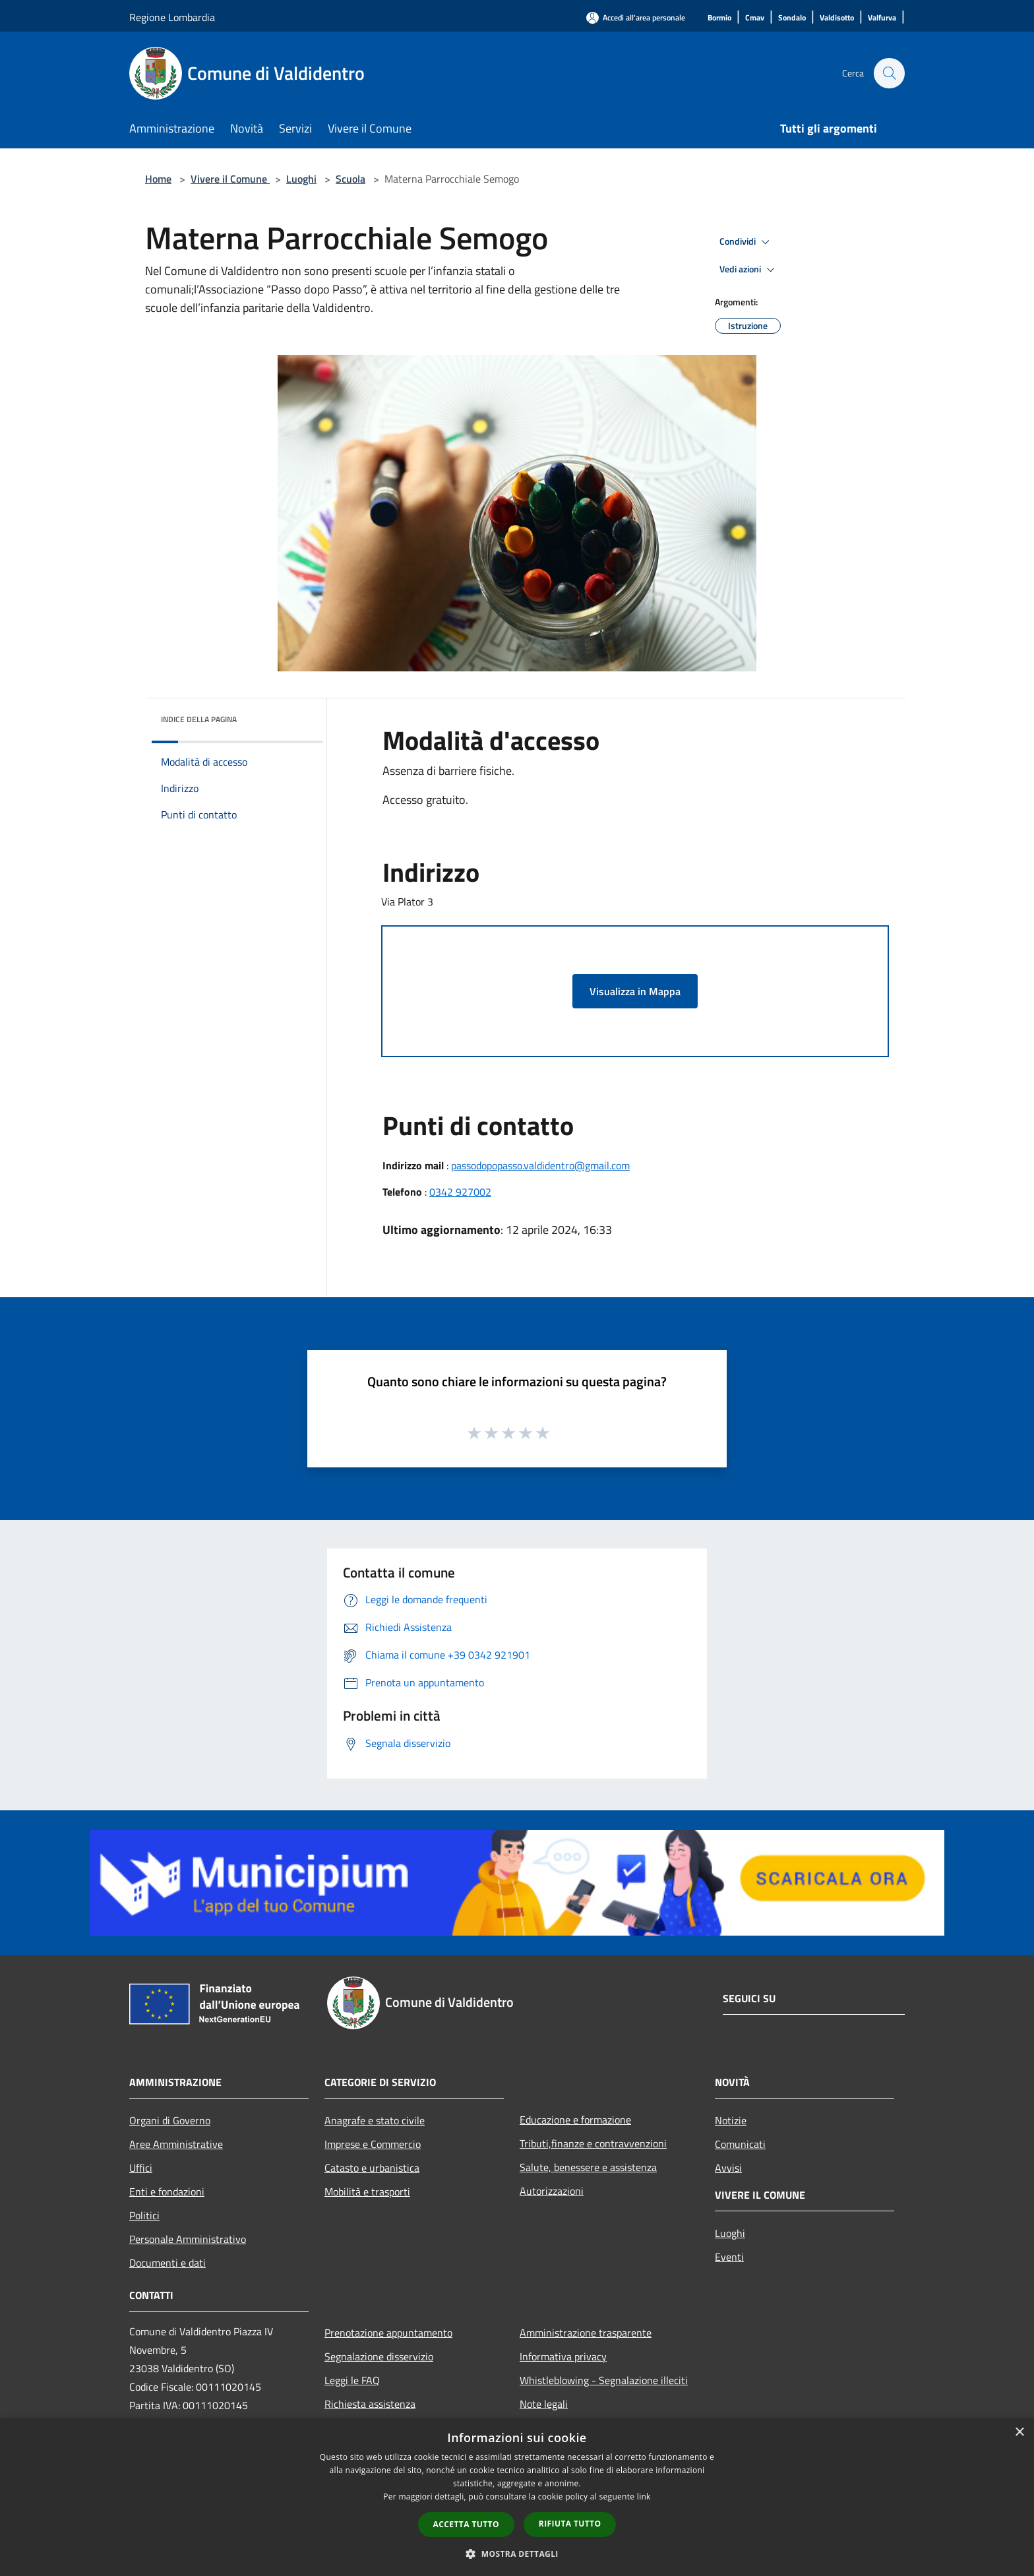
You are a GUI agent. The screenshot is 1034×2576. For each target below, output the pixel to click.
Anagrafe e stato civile (374, 2120)
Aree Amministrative (176, 2144)
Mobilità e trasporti (367, 2191)
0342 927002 (460, 1192)
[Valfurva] (882, 18)
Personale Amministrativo (187, 2239)
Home (158, 179)
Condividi (746, 242)
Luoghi (301, 179)
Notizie (730, 2120)
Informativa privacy (563, 2356)
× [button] (1019, 2433)
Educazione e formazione (575, 2120)
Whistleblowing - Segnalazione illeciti (604, 2380)
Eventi (729, 2257)
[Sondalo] (792, 18)
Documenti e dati (167, 2263)
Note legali (544, 2404)
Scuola (350, 179)
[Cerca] (889, 73)
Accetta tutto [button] (466, 2524)
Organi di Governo (169, 2120)
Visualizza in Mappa (635, 991)
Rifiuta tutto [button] (570, 2523)
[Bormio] (719, 18)
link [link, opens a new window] (644, 2496)
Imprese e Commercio (372, 2144)
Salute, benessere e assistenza (588, 2167)
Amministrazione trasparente (586, 2333)
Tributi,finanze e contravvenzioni (593, 2143)
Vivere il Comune (230, 179)
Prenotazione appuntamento (388, 2333)
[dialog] (517, 2497)
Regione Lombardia (172, 17)
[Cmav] (754, 18)
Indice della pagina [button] (199, 719)
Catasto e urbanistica (371, 2168)
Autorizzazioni (552, 2191)
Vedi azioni (749, 270)
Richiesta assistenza (369, 2404)
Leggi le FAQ (352, 2380)
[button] (517, 2553)
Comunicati (740, 2144)
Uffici (140, 2168)
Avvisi (728, 2168)
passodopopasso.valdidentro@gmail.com (540, 1165)
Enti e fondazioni (166, 2191)
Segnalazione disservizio (378, 2356)
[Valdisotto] (837, 18)
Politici (144, 2215)
